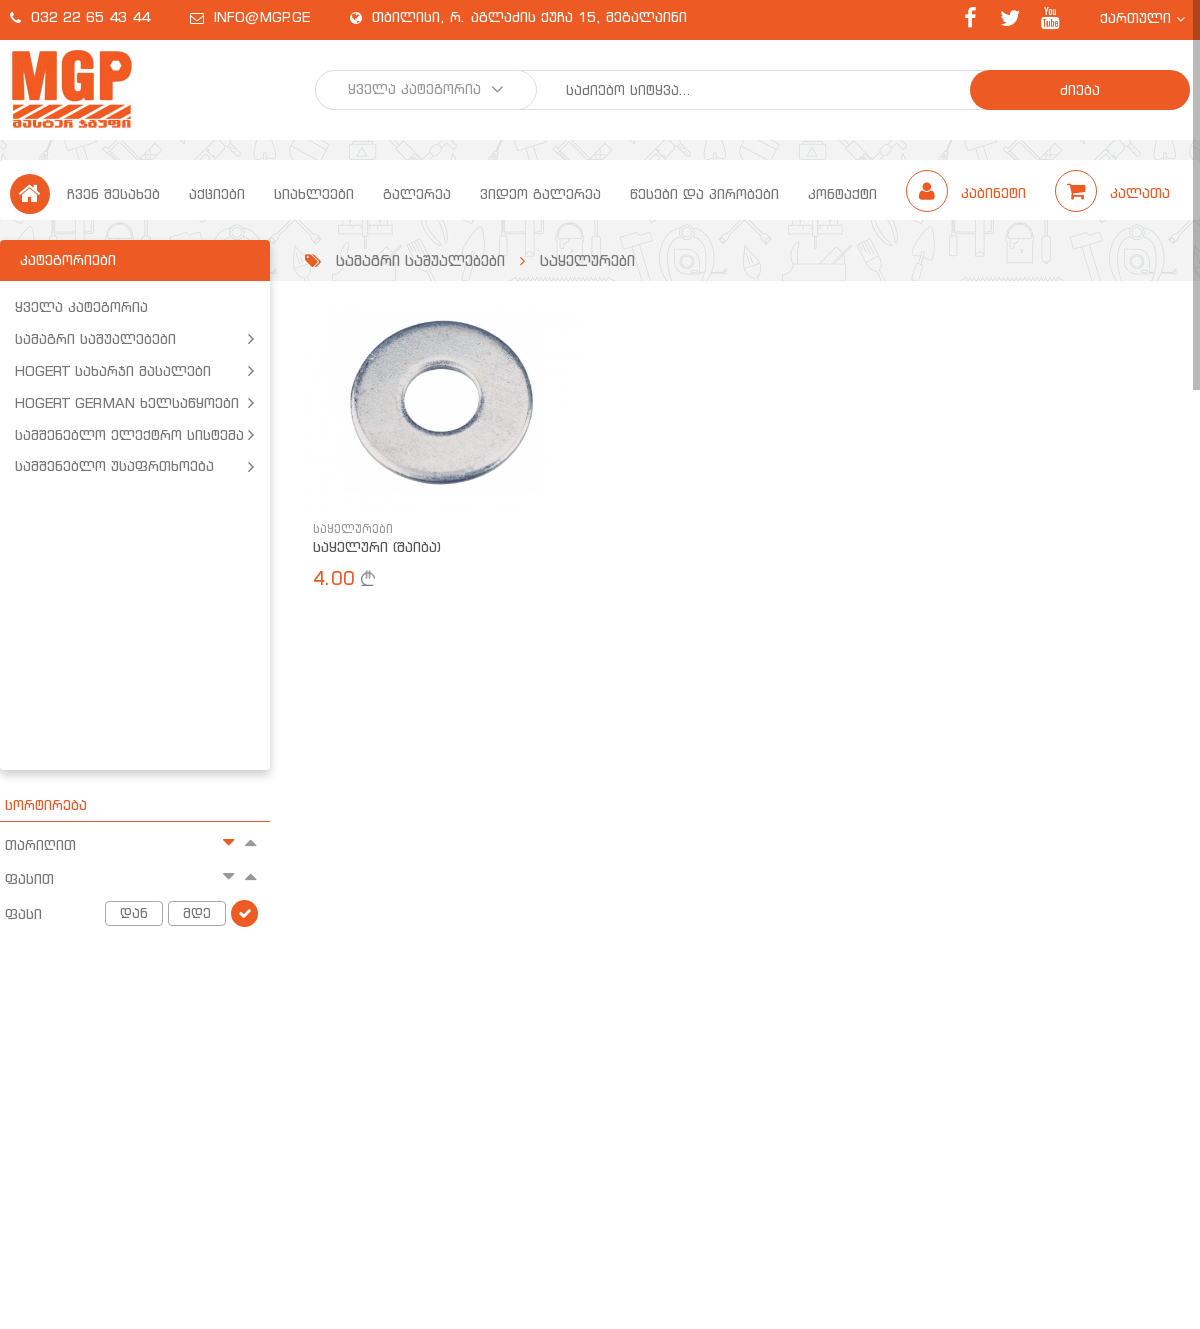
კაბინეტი (968, 193)
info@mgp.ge (262, 17)
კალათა (1112, 193)
